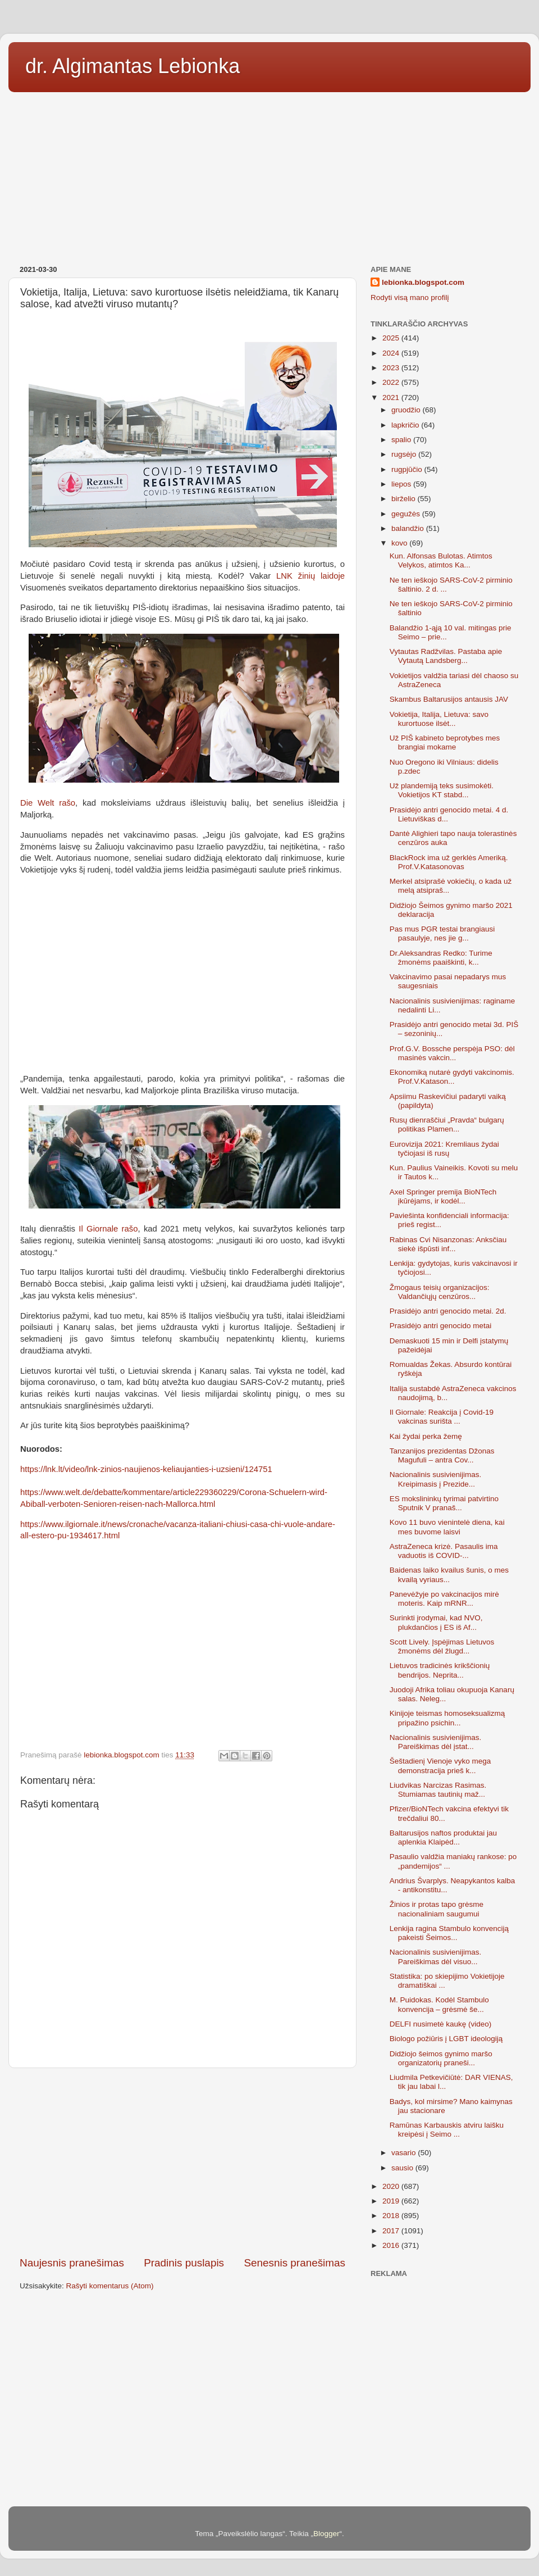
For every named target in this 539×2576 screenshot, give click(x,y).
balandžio (408, 528)
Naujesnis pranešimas (72, 2263)
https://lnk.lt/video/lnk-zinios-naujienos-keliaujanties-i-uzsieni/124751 (146, 1469)
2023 (391, 368)
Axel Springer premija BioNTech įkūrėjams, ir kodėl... (443, 1196)
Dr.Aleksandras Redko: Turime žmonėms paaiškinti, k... (441, 957)
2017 (391, 2231)
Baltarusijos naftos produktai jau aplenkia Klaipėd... (443, 1837)
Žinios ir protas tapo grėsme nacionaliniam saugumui (436, 1909)
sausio (403, 2168)
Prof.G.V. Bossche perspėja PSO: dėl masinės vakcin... (452, 1053)
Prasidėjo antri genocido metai (441, 1325)
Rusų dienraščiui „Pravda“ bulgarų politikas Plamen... (447, 1124)
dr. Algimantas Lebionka (132, 66)
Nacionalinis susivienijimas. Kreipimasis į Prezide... (436, 1479)
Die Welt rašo (47, 802)
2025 (391, 338)
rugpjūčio (407, 469)
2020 (391, 2186)
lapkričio (406, 425)
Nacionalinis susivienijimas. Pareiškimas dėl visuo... (436, 1956)
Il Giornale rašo (108, 1228)
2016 (391, 2245)
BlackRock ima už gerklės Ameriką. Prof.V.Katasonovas (449, 862)
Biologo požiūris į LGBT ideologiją (446, 2038)
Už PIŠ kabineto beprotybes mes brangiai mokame (445, 742)
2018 (391, 2215)
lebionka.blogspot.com (423, 282)
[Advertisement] (269, 174)
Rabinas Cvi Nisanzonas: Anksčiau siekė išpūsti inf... (448, 1244)
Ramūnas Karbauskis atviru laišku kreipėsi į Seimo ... (447, 2129)
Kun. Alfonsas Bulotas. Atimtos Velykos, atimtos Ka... (441, 560)
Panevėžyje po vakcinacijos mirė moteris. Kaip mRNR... (444, 1598)
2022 (391, 382)
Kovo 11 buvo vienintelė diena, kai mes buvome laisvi (447, 1526)
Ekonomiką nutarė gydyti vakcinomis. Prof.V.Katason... (452, 1076)
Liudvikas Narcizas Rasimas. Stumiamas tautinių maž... (438, 1789)
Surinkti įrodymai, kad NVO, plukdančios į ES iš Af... (436, 1622)
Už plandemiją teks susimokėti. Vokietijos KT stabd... (442, 790)
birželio (404, 498)
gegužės (406, 514)
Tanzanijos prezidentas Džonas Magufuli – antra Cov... (442, 1455)
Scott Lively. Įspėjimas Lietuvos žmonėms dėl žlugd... (442, 1646)
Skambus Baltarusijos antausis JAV (449, 699)
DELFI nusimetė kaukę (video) (441, 2024)
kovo (400, 543)
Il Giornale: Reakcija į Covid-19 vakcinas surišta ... (442, 1416)
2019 (391, 2201)
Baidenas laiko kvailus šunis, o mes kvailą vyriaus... (449, 1574)
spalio (402, 439)
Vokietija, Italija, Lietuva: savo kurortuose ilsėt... (439, 719)
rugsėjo (404, 454)
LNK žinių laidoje (310, 575)
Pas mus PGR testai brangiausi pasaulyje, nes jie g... (442, 933)
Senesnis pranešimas (294, 2263)
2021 (391, 397)
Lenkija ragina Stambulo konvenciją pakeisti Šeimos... (449, 1933)
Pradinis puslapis (184, 2263)
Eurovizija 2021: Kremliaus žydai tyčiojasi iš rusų (444, 1148)
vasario (404, 2152)
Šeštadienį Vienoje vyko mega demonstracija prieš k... (440, 1765)
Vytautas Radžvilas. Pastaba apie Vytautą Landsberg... (446, 656)
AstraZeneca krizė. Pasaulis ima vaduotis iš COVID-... (444, 1551)
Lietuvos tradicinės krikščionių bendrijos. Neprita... (440, 1670)
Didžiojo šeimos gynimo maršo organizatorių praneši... (441, 2058)
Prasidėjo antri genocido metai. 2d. (448, 1311)
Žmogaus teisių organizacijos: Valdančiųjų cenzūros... (440, 1292)
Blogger (326, 2533)
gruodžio (407, 410)
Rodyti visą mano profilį (410, 297)
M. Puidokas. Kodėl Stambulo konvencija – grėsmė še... (439, 2004)
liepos (402, 484)
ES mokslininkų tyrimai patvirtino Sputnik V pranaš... (444, 1503)
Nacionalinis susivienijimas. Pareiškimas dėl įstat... (436, 1742)
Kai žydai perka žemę (426, 1436)
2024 (391, 353)
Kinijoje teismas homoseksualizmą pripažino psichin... (447, 1718)
